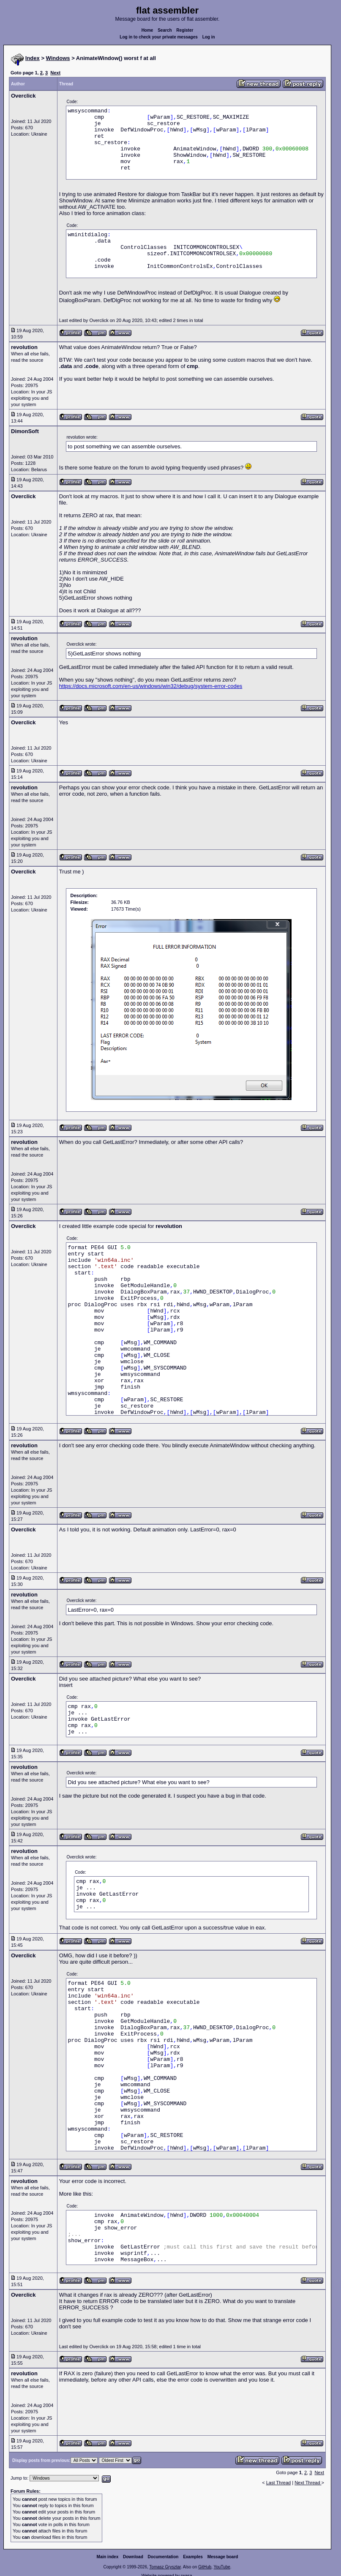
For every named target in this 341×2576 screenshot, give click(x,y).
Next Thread (308, 2482)
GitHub (204, 2567)
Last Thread (278, 2482)
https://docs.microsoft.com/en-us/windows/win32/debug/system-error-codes (151, 686)
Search (165, 30)
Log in (208, 37)
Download (133, 2556)
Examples (193, 2556)
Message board (222, 2556)
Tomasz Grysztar (164, 2567)
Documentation (163, 2556)
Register (184, 30)
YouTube (221, 2567)
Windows (58, 58)
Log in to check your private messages (159, 37)
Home (147, 30)
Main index (108, 2556)
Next (55, 72)
